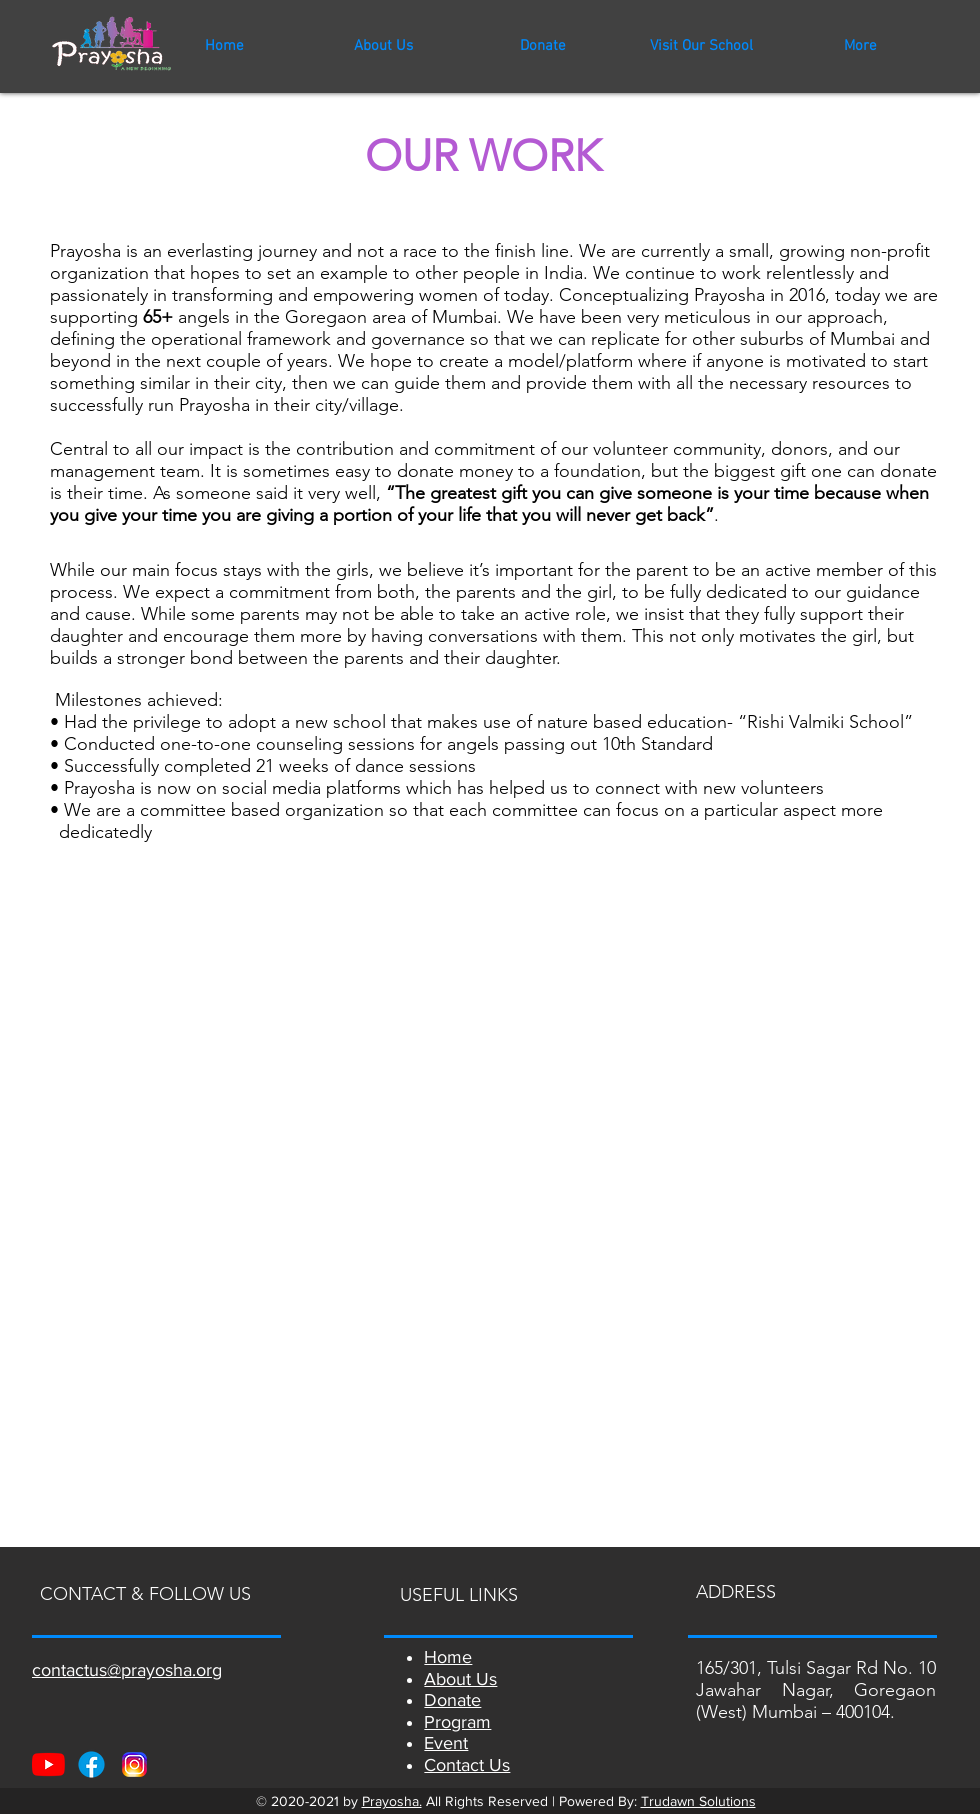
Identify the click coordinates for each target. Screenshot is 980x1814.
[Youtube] (48, 1764)
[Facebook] (91, 1764)
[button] (701, 46)
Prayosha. (392, 1801)
